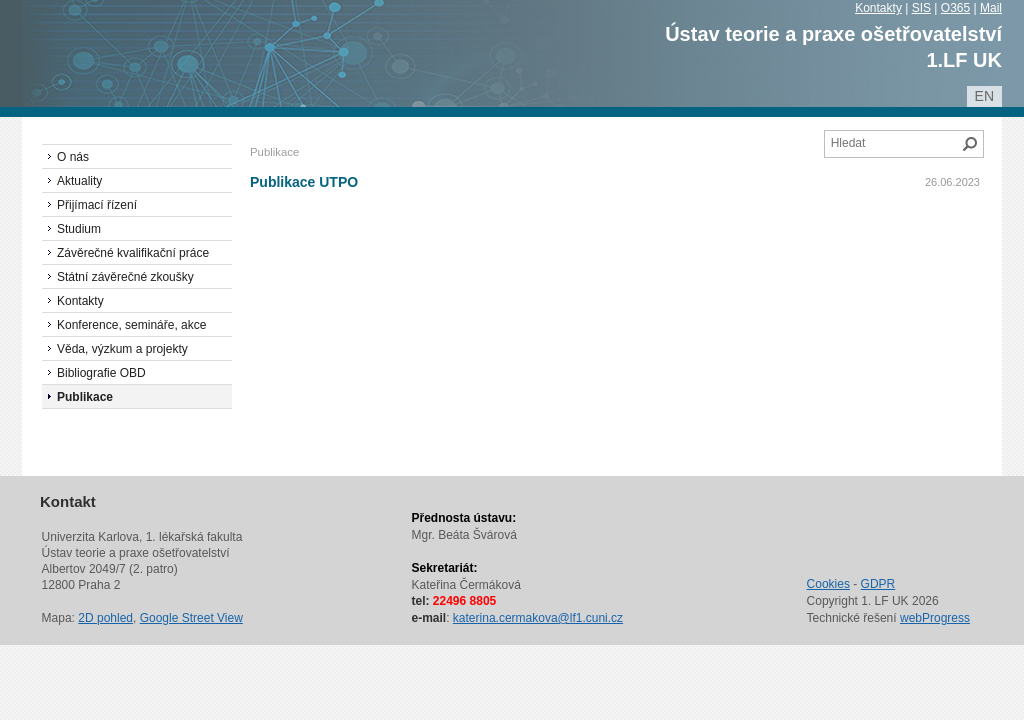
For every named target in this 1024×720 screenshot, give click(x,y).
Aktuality (79, 181)
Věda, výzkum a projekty (122, 349)
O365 (955, 8)
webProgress (935, 618)
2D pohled (105, 618)
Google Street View (191, 618)
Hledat (970, 144)
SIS (921, 8)
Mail (991, 8)
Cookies (828, 584)
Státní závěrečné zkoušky (125, 277)
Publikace (85, 397)
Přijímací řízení (97, 205)
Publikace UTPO (304, 182)
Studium (79, 229)
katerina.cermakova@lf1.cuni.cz (538, 618)
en (984, 96)
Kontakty (878, 8)
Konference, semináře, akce (131, 325)
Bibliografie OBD (101, 373)
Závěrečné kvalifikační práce (133, 253)
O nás (73, 157)
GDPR (878, 584)
